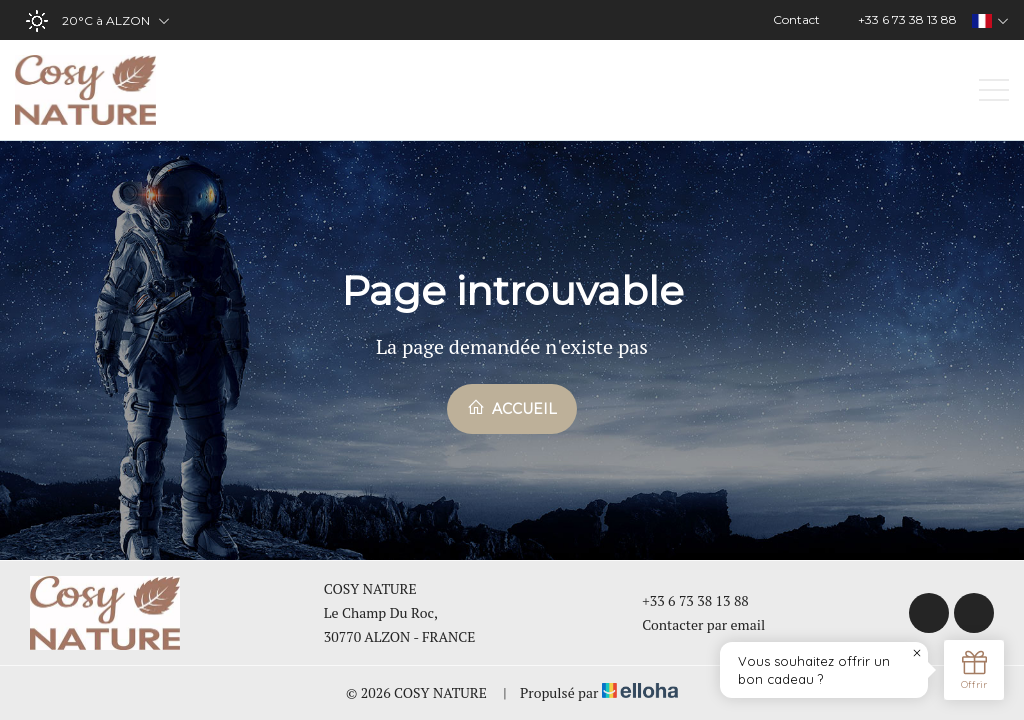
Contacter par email (692, 624)
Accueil (512, 408)
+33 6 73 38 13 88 (684, 600)
